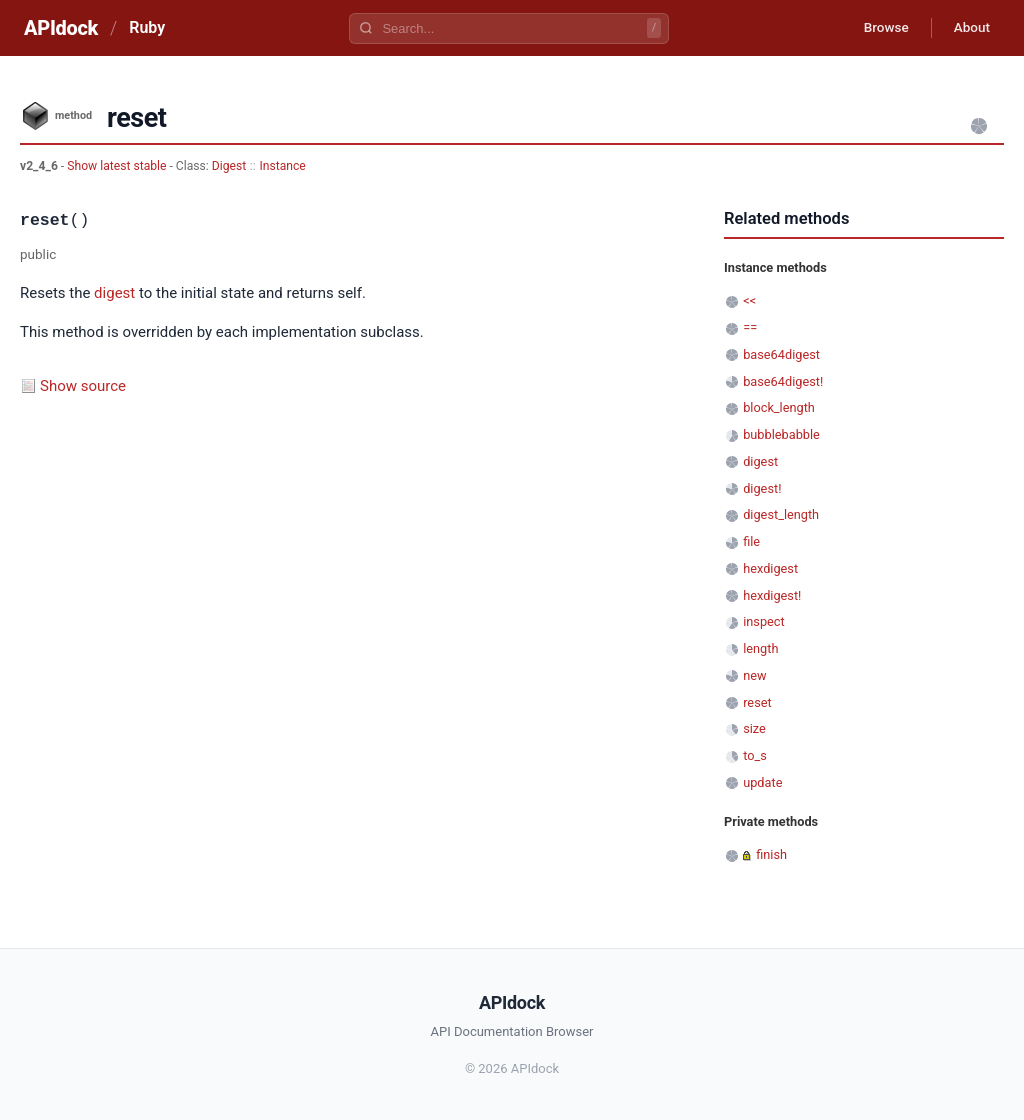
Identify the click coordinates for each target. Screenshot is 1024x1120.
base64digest (781, 354)
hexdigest (770, 568)
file (751, 541)
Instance (282, 166)
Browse (878, 28)
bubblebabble (781, 434)
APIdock (61, 28)
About (969, 28)
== (750, 327)
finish (771, 854)
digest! (762, 488)
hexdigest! (772, 595)
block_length (779, 407)
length (760, 648)
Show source (83, 386)
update (762, 782)
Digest (229, 166)
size (754, 728)
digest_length (781, 514)
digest (114, 293)
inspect (764, 621)
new (754, 675)
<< (749, 300)
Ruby (147, 27)
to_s (755, 755)
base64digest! (783, 381)
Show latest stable (118, 166)
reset (757, 702)
